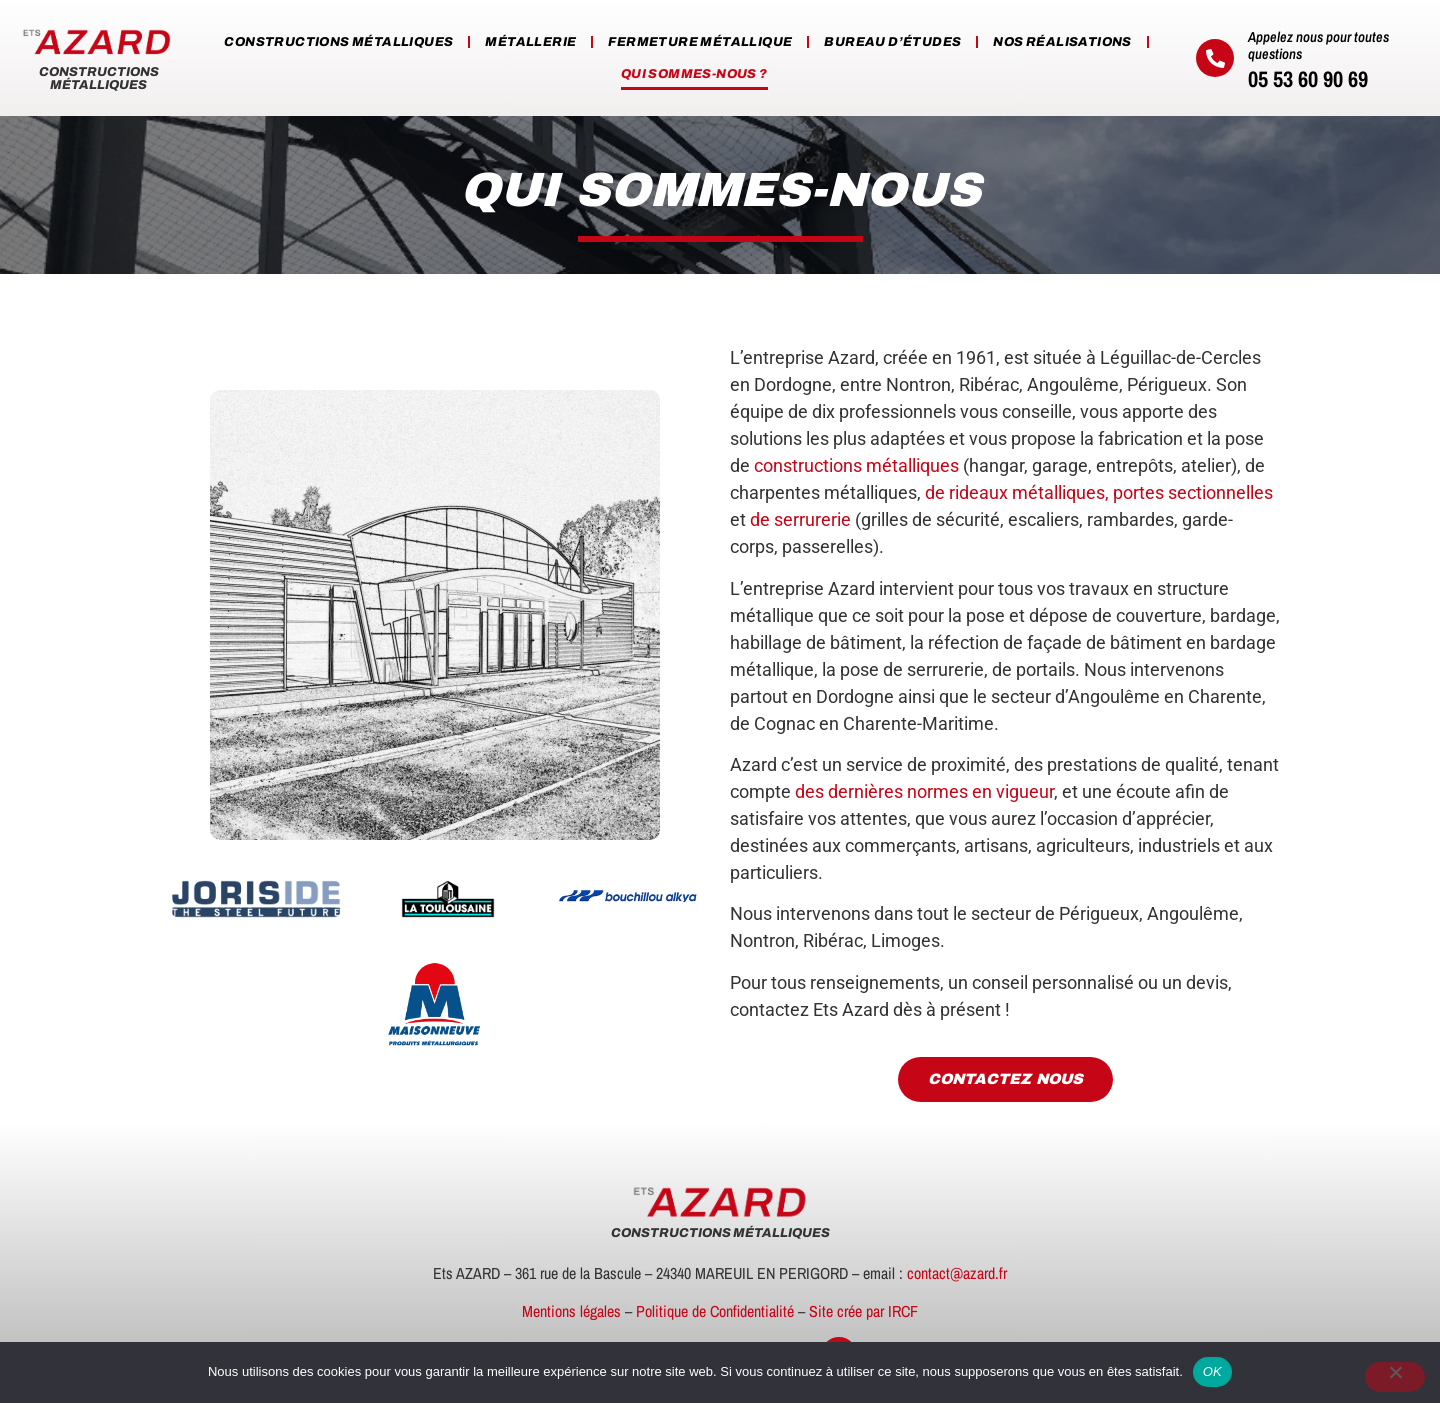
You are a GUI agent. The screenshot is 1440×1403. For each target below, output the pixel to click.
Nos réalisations (1062, 42)
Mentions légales (571, 1311)
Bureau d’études (892, 42)
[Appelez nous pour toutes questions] (1215, 58)
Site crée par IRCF (863, 1311)
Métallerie (530, 42)
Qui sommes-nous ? (694, 74)
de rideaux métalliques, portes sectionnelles (1099, 492)
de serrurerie (800, 519)
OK (1212, 1371)
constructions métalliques (856, 465)
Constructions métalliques (338, 42)
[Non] (1395, 1377)
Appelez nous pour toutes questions (1318, 45)
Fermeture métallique (700, 42)
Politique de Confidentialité (715, 1311)
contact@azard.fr (957, 1273)
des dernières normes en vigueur (924, 791)
